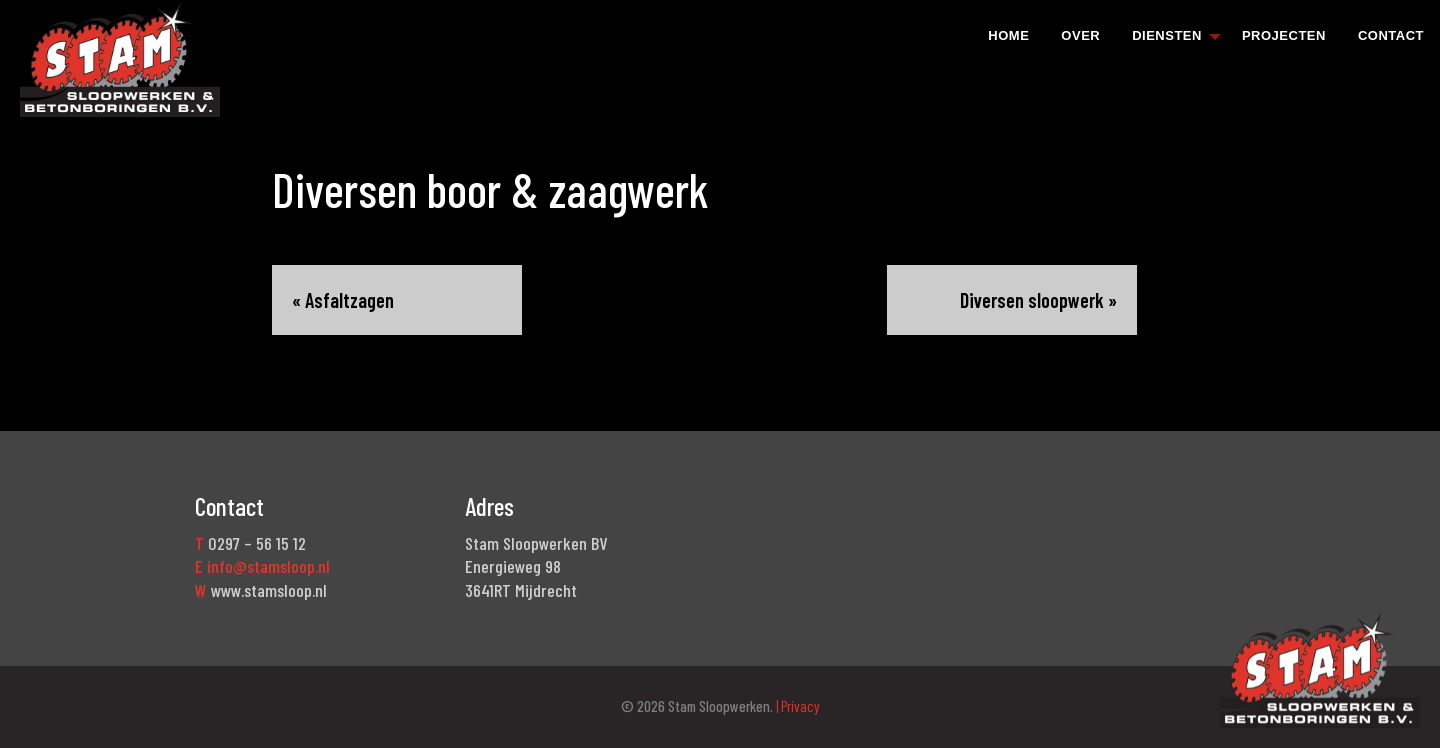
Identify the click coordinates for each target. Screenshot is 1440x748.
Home (1008, 35)
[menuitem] (1008, 34)
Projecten (1284, 35)
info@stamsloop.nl (268, 566)
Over (1080, 35)
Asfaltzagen (349, 300)
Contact (1391, 35)
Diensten (1167, 35)
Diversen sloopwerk (1032, 300)
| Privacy (796, 706)
